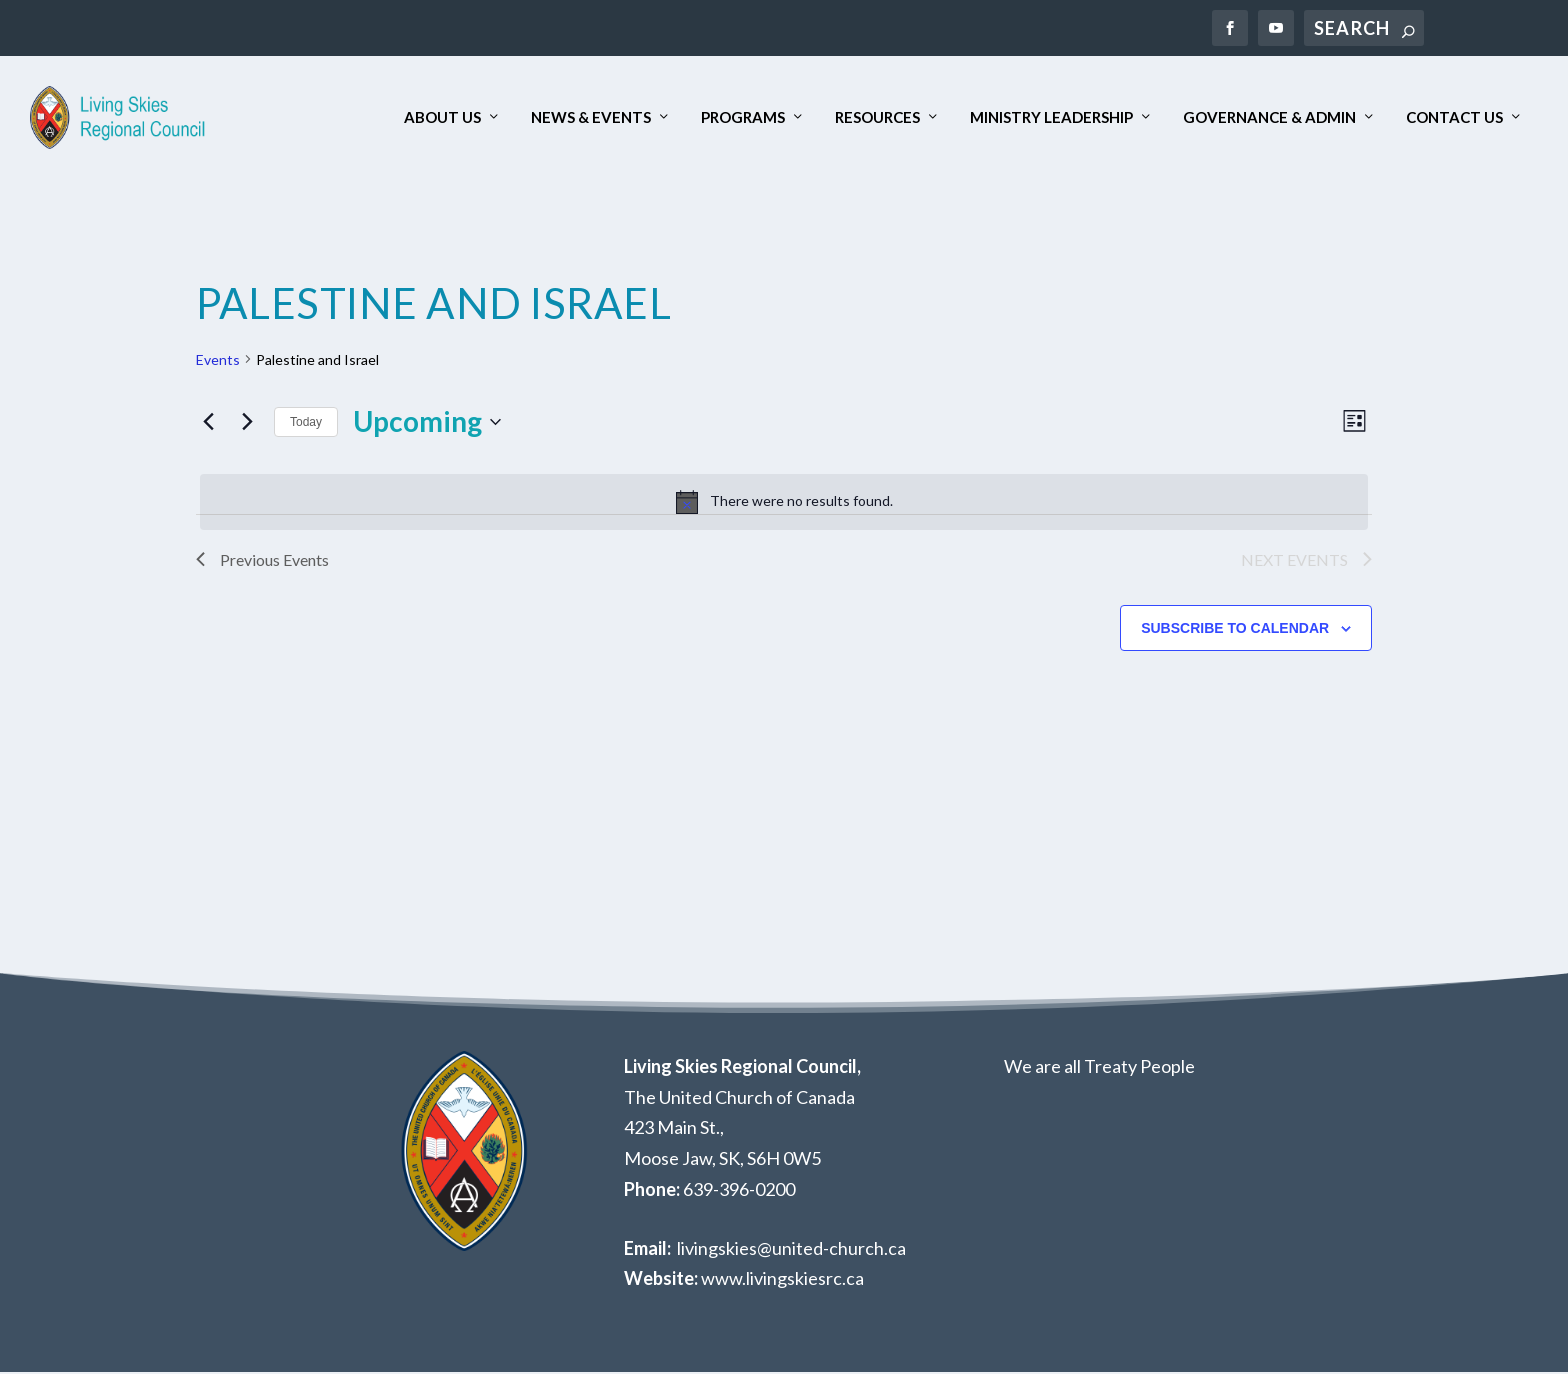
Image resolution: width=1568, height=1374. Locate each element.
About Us (442, 118)
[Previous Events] (208, 423)
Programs (743, 118)
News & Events (591, 118)
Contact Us (1454, 118)
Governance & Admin (1269, 118)
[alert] (784, 503)
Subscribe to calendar (1235, 629)
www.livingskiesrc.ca (782, 1280)
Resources (877, 118)
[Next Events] (247, 423)
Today (306, 423)
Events (218, 360)
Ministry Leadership (1051, 118)
